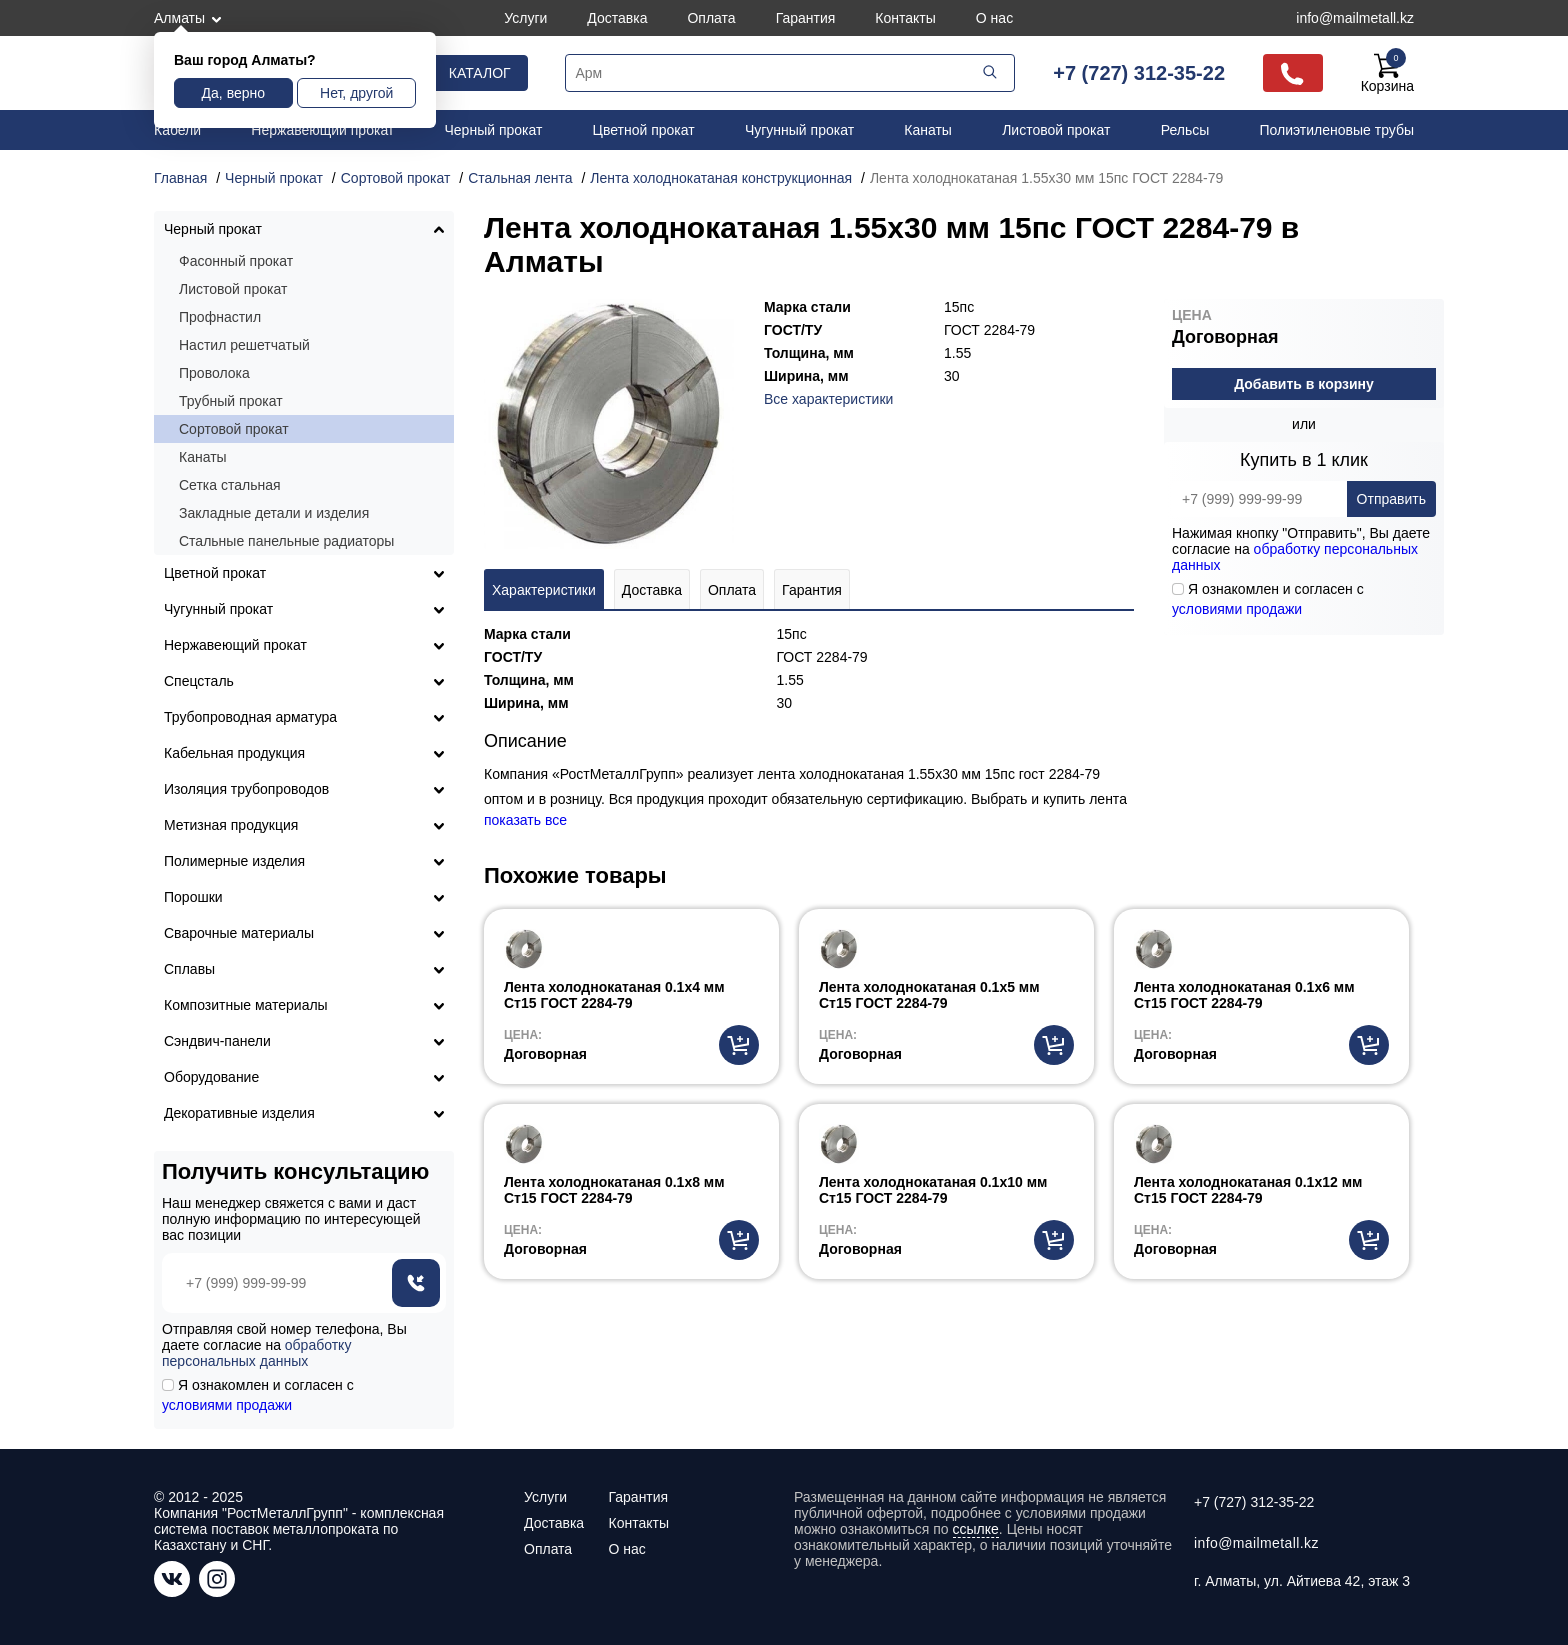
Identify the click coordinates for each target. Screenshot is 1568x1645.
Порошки (193, 897)
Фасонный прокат (236, 261)
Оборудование (211, 1077)
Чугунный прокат (799, 130)
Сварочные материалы (239, 933)
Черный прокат (494, 130)
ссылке (976, 1529)
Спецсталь (199, 681)
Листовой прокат (1056, 130)
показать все (525, 820)
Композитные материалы (246, 1005)
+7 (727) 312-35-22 (1139, 73)
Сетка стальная (230, 485)
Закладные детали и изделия (274, 513)
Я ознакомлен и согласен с (1268, 599)
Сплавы (189, 969)
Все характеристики (828, 399)
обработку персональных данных (256, 1353)
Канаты (928, 130)
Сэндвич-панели (217, 1041)
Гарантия (806, 18)
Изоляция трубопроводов (246, 789)
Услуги (525, 18)
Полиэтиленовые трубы (1336, 130)
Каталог (480, 73)
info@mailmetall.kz (1355, 18)
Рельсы (1185, 130)
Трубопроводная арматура (250, 717)
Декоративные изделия (239, 1113)
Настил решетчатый (244, 345)
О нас (994, 18)
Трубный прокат (231, 401)
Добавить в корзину (1304, 384)
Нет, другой (356, 93)
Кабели (177, 130)
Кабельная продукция (234, 753)
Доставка (617, 18)
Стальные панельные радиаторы (286, 541)
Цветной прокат (644, 130)
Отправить (1391, 499)
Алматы (179, 18)
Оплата (711, 18)
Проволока (214, 373)
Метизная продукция (231, 825)
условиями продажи (1237, 609)
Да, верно (233, 93)
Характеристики (544, 590)
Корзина (1387, 73)
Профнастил (220, 317)
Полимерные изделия (234, 861)
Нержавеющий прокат (322, 130)
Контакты (905, 18)
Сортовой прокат (234, 429)
